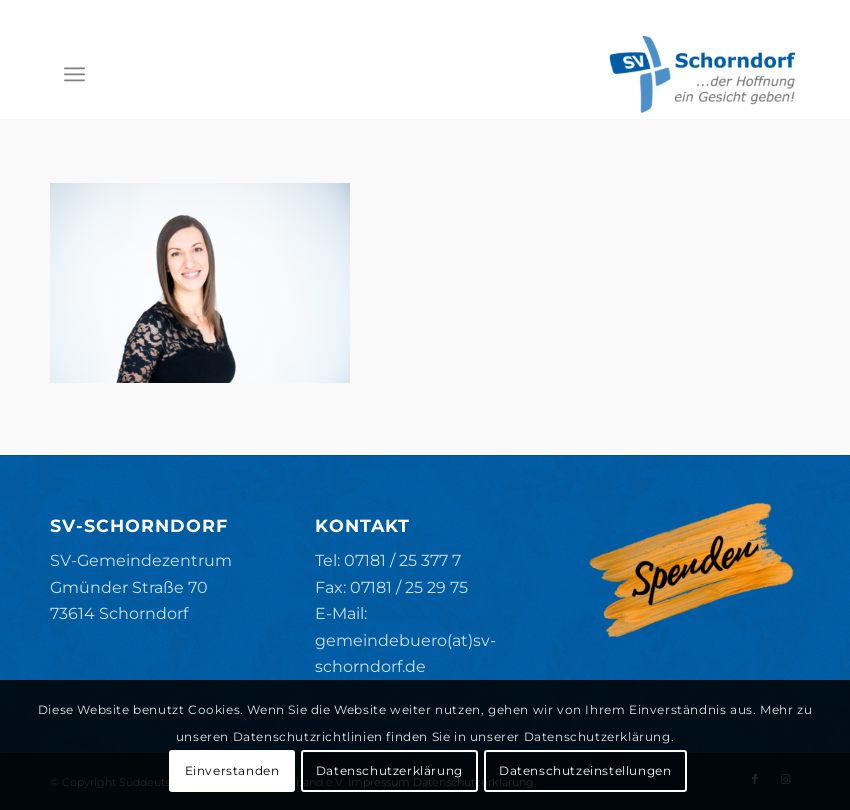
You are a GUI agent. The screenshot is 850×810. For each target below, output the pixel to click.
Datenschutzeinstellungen (585, 770)
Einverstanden (232, 770)
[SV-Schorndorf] (702, 74)
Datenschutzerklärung (389, 770)
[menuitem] (74, 74)
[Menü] (74, 74)
